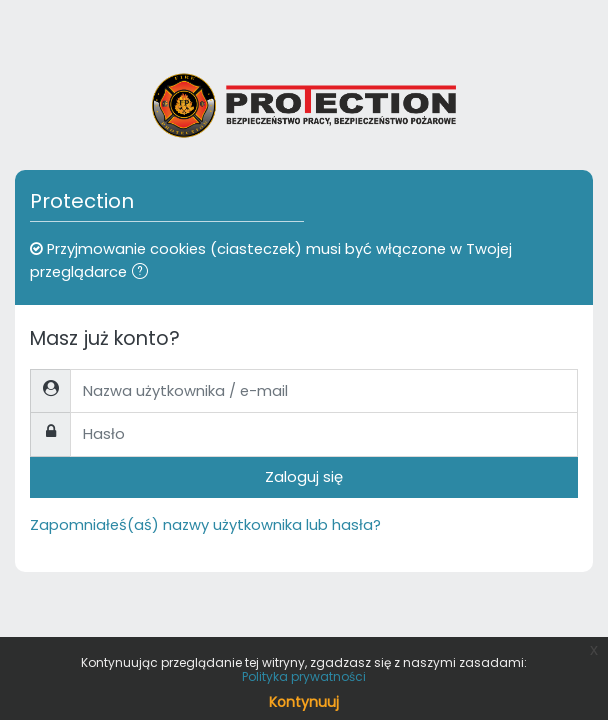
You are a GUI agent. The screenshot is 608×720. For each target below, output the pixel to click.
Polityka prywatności (304, 676)
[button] (144, 273)
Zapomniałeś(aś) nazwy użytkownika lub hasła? (205, 525)
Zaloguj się (304, 477)
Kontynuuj (304, 702)
